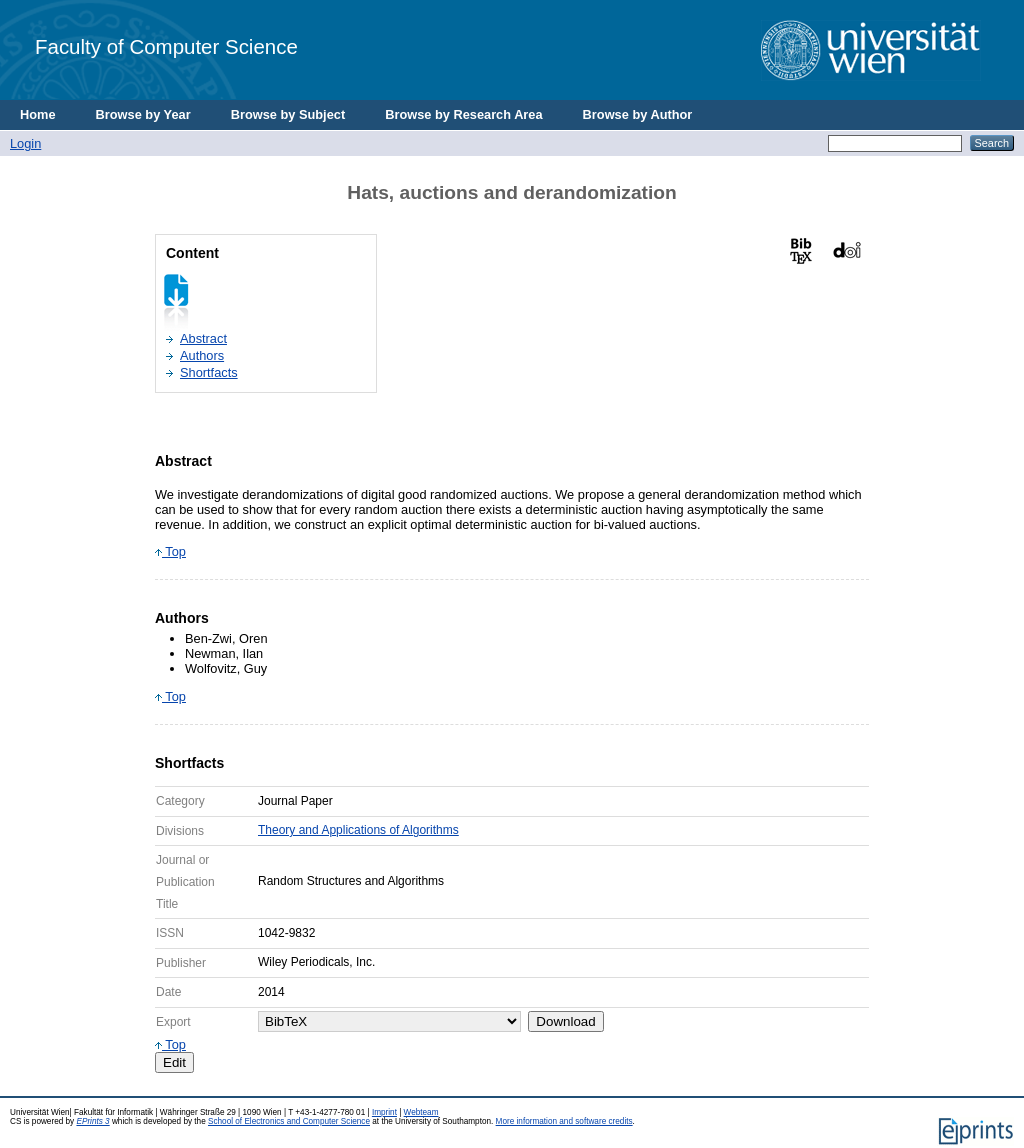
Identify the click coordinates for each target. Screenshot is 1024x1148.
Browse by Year (143, 114)
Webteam (421, 1112)
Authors (202, 355)
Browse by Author (638, 114)
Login (25, 143)
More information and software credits (564, 1121)
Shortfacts (209, 372)
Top (170, 551)
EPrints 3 (92, 1121)
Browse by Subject (288, 114)
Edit (174, 1062)
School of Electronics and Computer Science (289, 1121)
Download (565, 1021)
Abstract (203, 338)
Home (38, 114)
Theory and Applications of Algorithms (358, 830)
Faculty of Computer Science (166, 46)
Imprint (384, 1112)
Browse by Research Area (463, 114)
